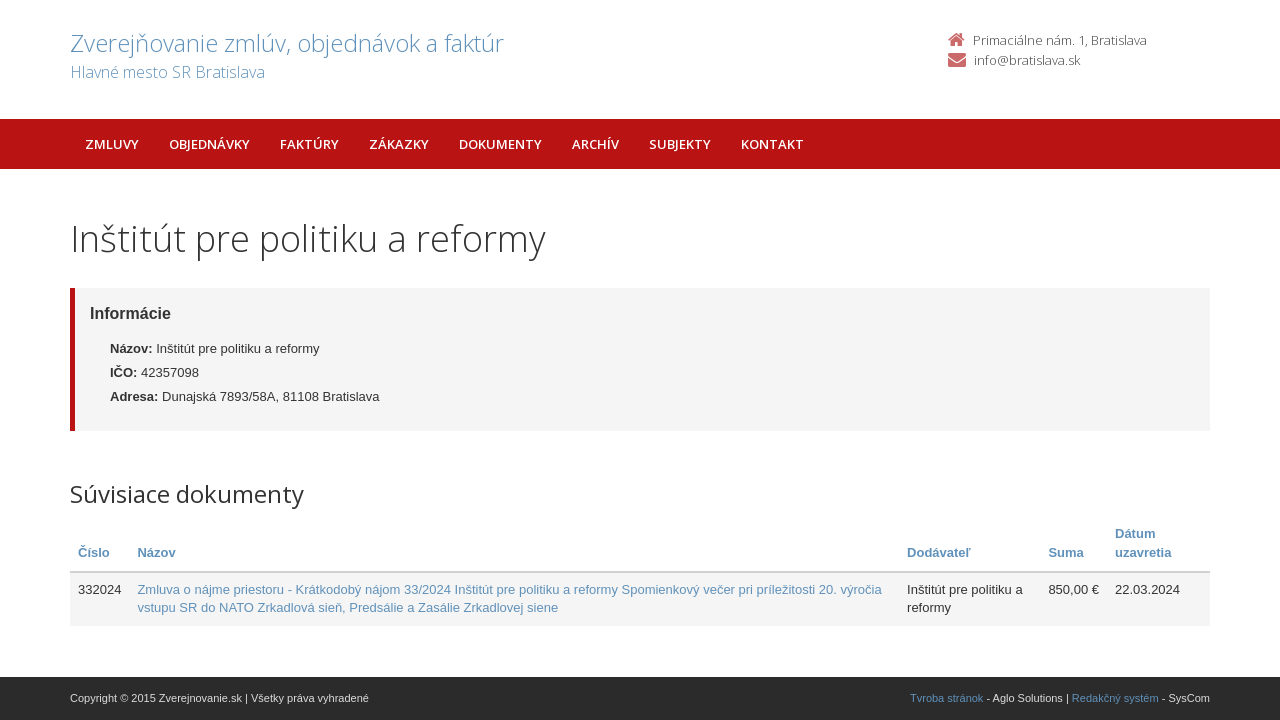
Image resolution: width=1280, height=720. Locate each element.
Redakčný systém (1115, 698)
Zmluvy (112, 144)
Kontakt (772, 144)
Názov (156, 552)
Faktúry (309, 144)
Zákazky (399, 144)
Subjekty (680, 144)
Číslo (94, 552)
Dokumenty (500, 144)
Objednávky (209, 144)
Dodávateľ (939, 552)
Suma (1065, 552)
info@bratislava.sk (1027, 60)
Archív (595, 144)
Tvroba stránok (946, 698)
